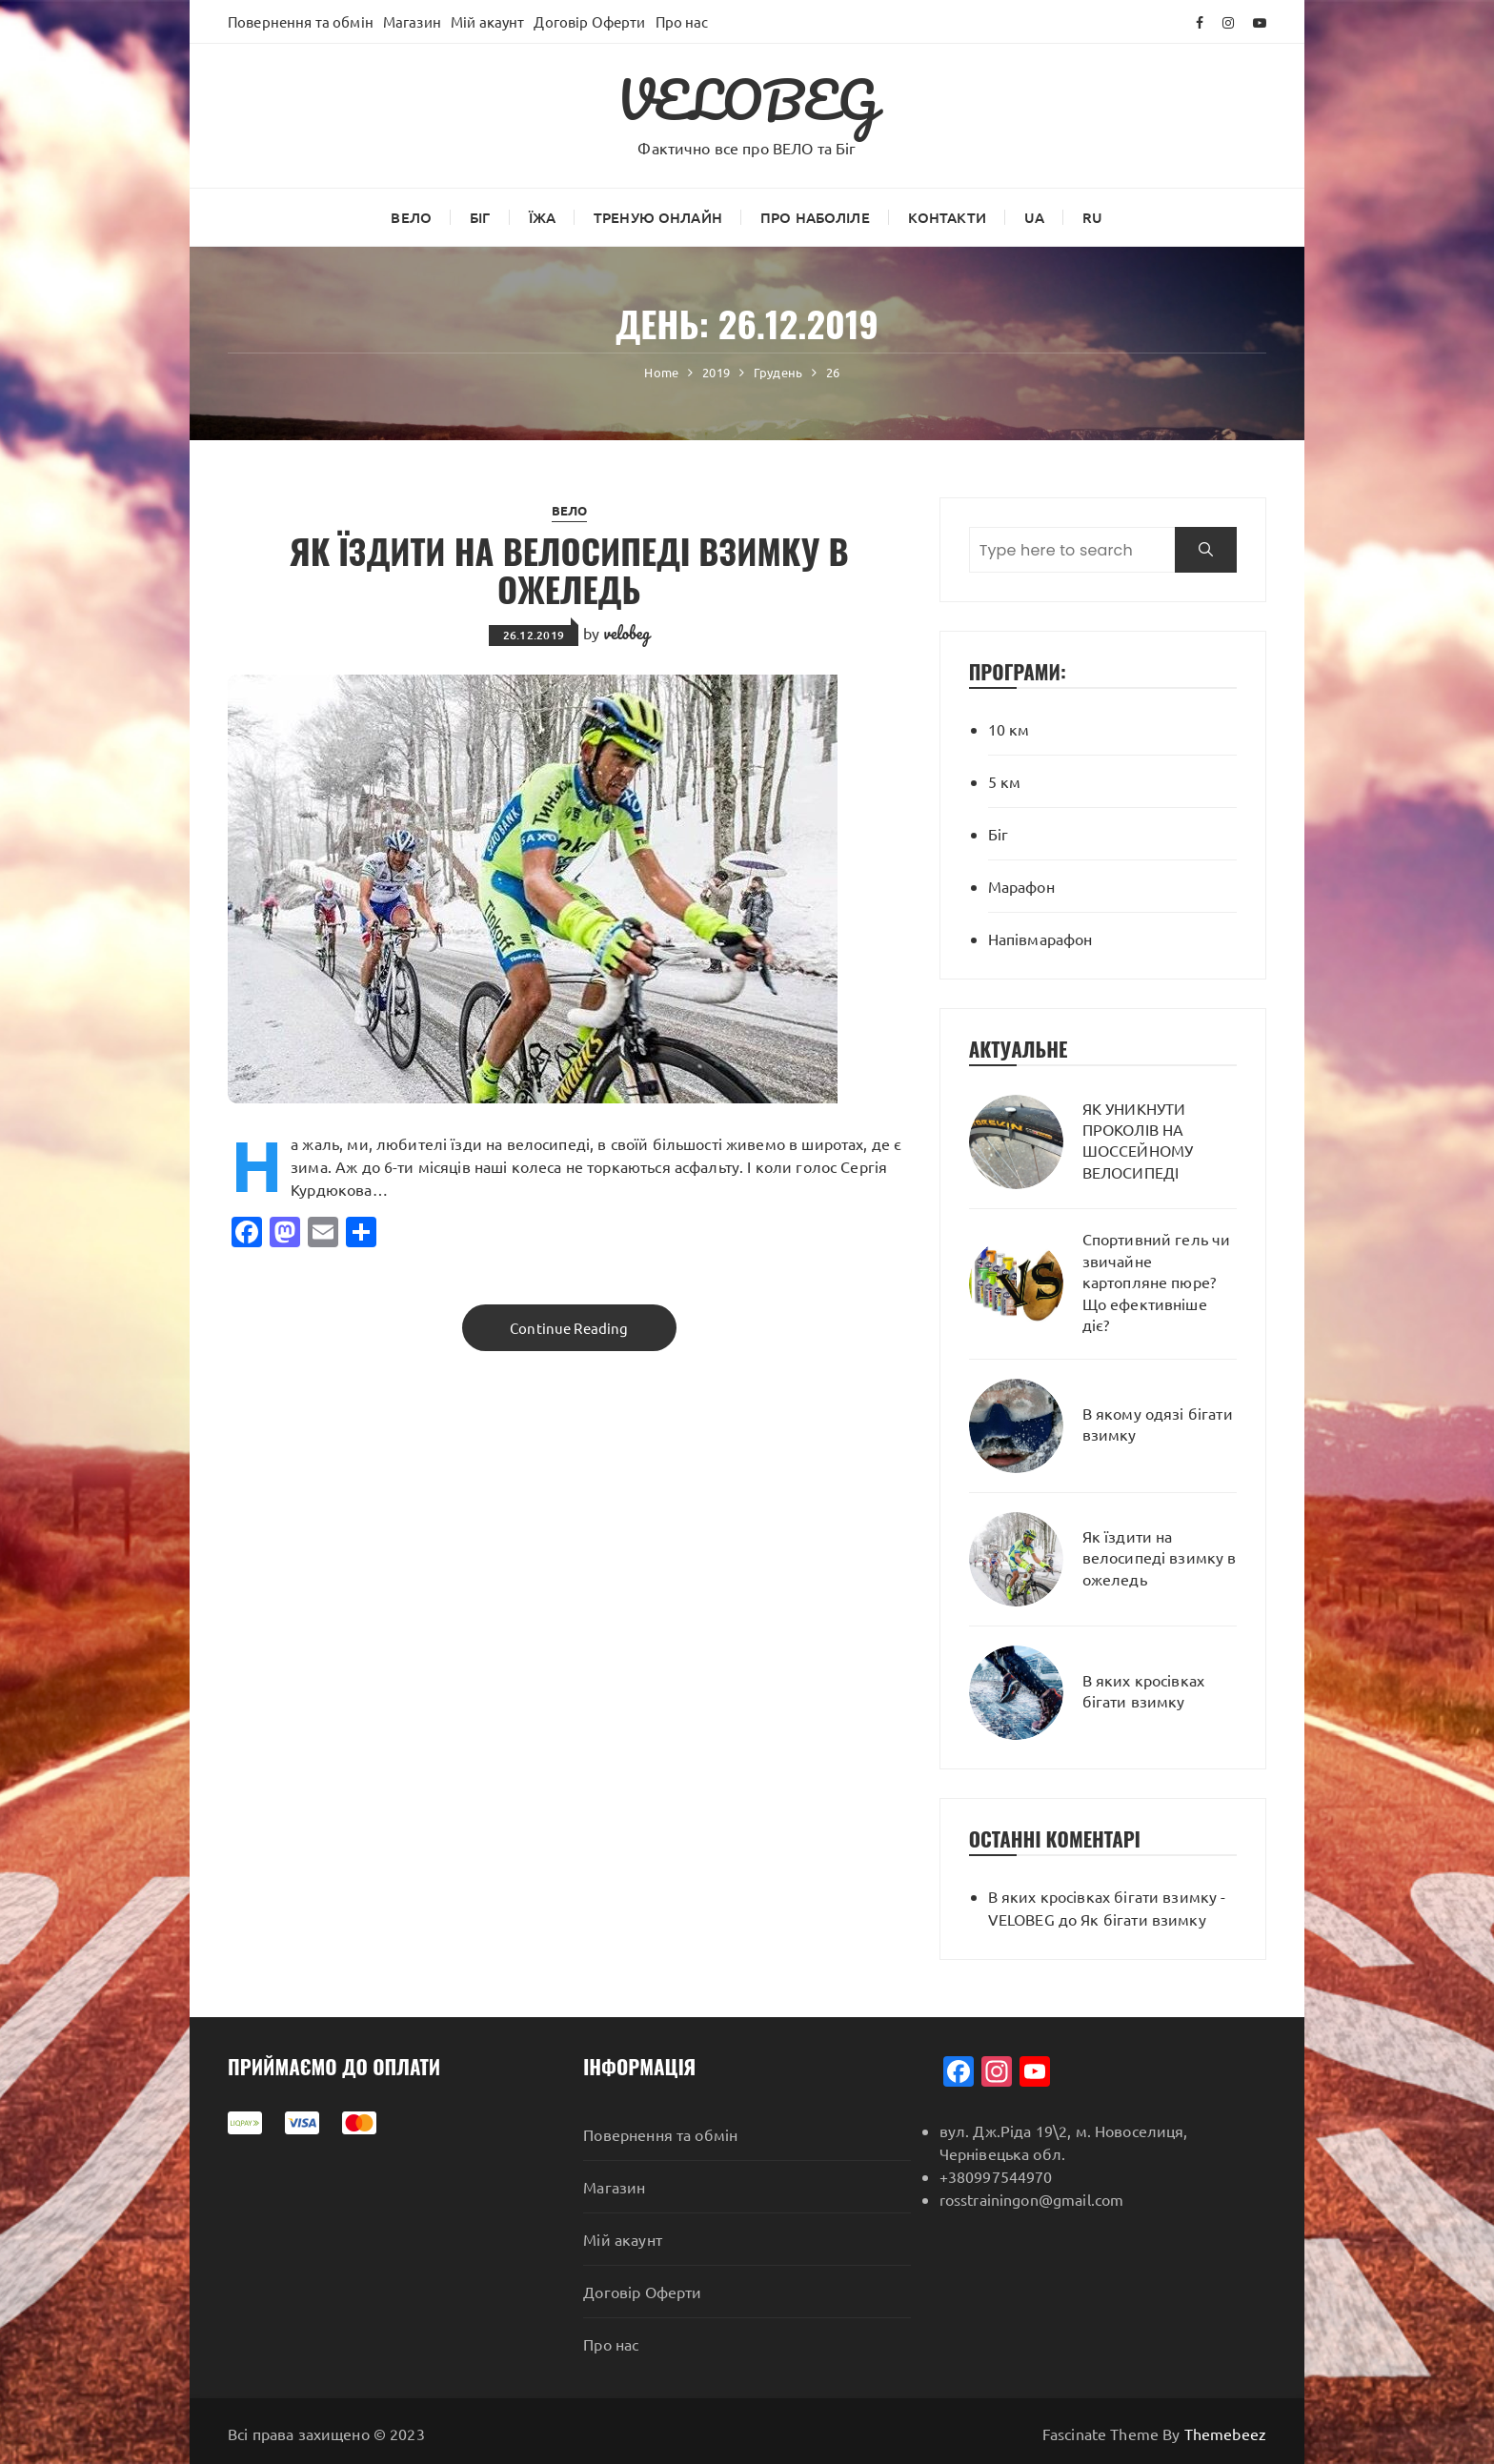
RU (1092, 217)
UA (1034, 217)
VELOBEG (747, 99)
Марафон (1021, 886)
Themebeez (1225, 2433)
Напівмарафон (1040, 938)
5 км (1004, 781)
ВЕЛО (411, 217)
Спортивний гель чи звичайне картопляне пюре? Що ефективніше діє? (1156, 1281)
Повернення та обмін (301, 21)
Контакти (947, 217)
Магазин (412, 21)
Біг (480, 217)
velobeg (627, 632)
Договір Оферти (589, 21)
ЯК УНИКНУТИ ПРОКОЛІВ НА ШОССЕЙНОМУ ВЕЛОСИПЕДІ (1138, 1140)
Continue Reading (569, 1328)
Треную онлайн (658, 217)
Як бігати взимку (1142, 1919)
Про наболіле (815, 217)
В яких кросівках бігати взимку (1143, 1690)
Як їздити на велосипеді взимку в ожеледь (569, 569)
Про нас (682, 21)
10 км (1009, 728)
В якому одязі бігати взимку (1157, 1424)
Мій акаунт (488, 21)
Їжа (542, 217)
